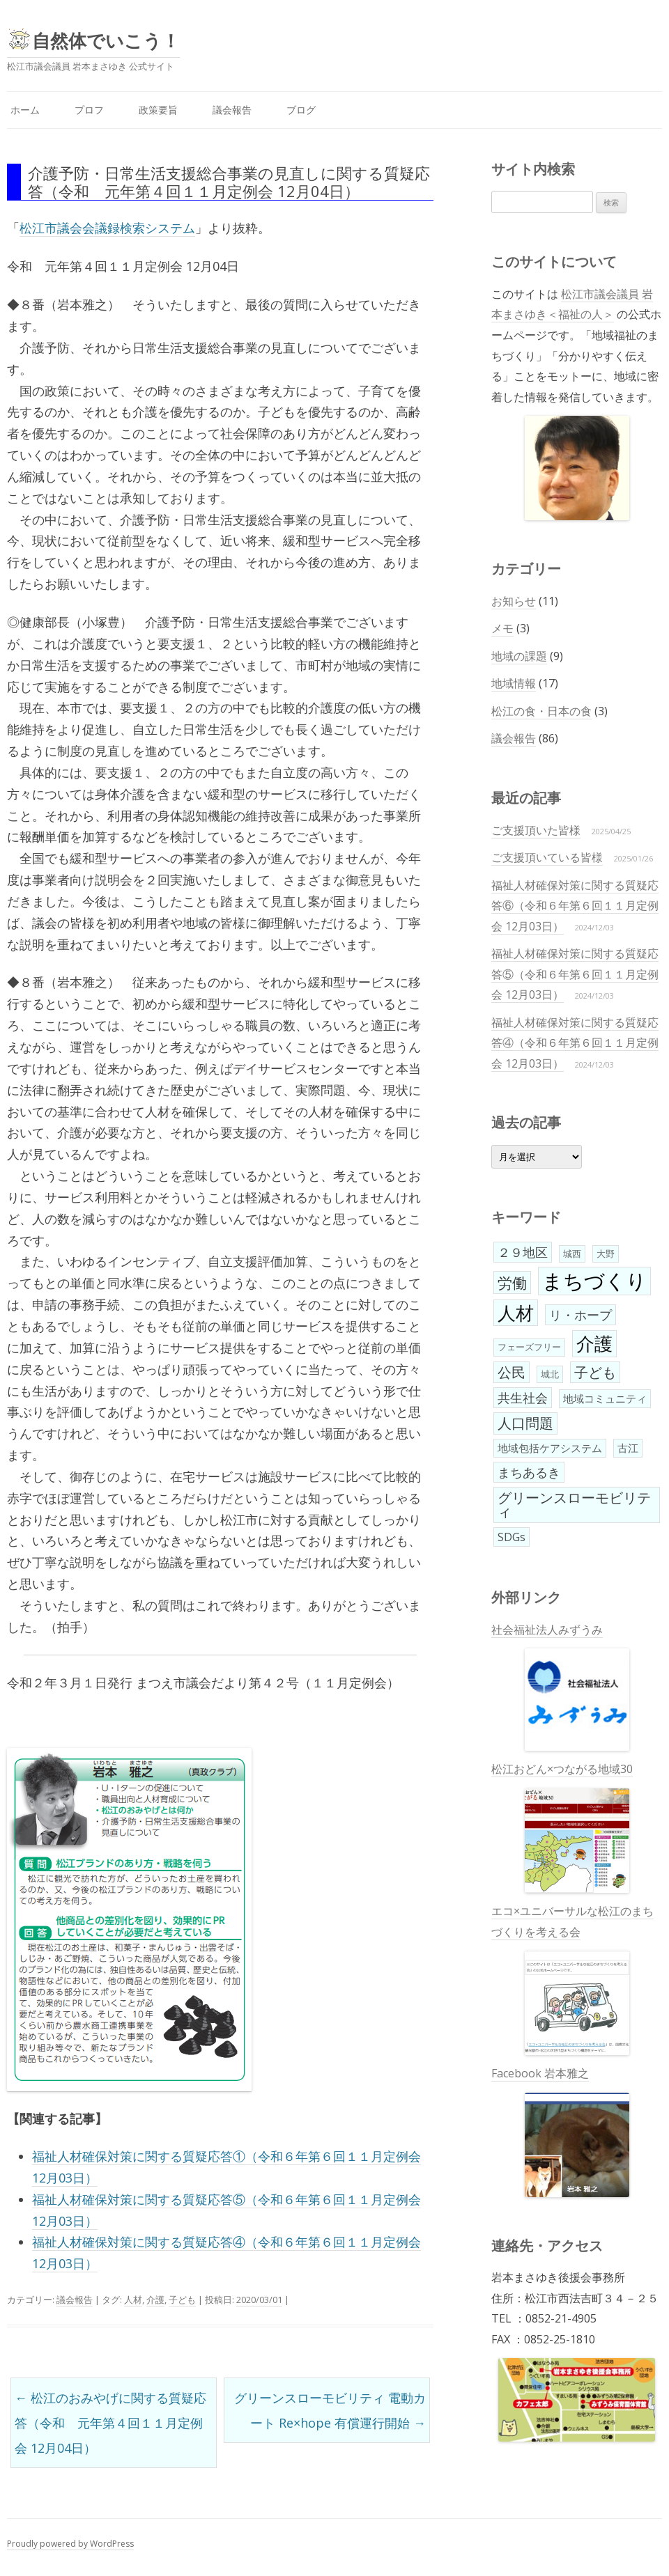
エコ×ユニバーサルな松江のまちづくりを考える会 (572, 1979)
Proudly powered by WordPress (70, 2544)
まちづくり (594, 1281)
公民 (511, 1372)
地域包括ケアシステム (550, 1448)
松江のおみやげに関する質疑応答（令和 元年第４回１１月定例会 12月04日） (110, 2422)
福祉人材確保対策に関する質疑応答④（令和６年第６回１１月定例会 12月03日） (575, 1043)
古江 (627, 1448)
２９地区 (523, 1252)
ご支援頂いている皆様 (547, 857)
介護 (155, 2299)
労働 (512, 1282)
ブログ (301, 109)
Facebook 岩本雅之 (560, 2131)
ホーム (25, 109)
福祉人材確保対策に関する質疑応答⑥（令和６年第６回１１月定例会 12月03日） (575, 905)
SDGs (511, 1537)
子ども (182, 2299)
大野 (606, 1253)
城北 (550, 1374)
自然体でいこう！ (106, 40)
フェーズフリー (529, 1347)
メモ (502, 628)
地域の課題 (519, 656)
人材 (133, 2299)
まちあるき (529, 1472)
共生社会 (523, 1397)
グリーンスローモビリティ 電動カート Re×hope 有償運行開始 (330, 2410)
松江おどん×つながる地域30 (562, 1827)
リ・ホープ (580, 1314)
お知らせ (513, 601)
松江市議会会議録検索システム (107, 227)
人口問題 (525, 1423)
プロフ (89, 109)
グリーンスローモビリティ (574, 1504)
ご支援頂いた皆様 (535, 830)
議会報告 (232, 109)
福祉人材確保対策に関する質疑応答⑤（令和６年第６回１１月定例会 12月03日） (575, 974)
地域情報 (513, 683)
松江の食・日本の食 (541, 711)
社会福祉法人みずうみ (560, 1686)
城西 (572, 1253)
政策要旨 (158, 109)
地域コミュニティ (605, 1398)
